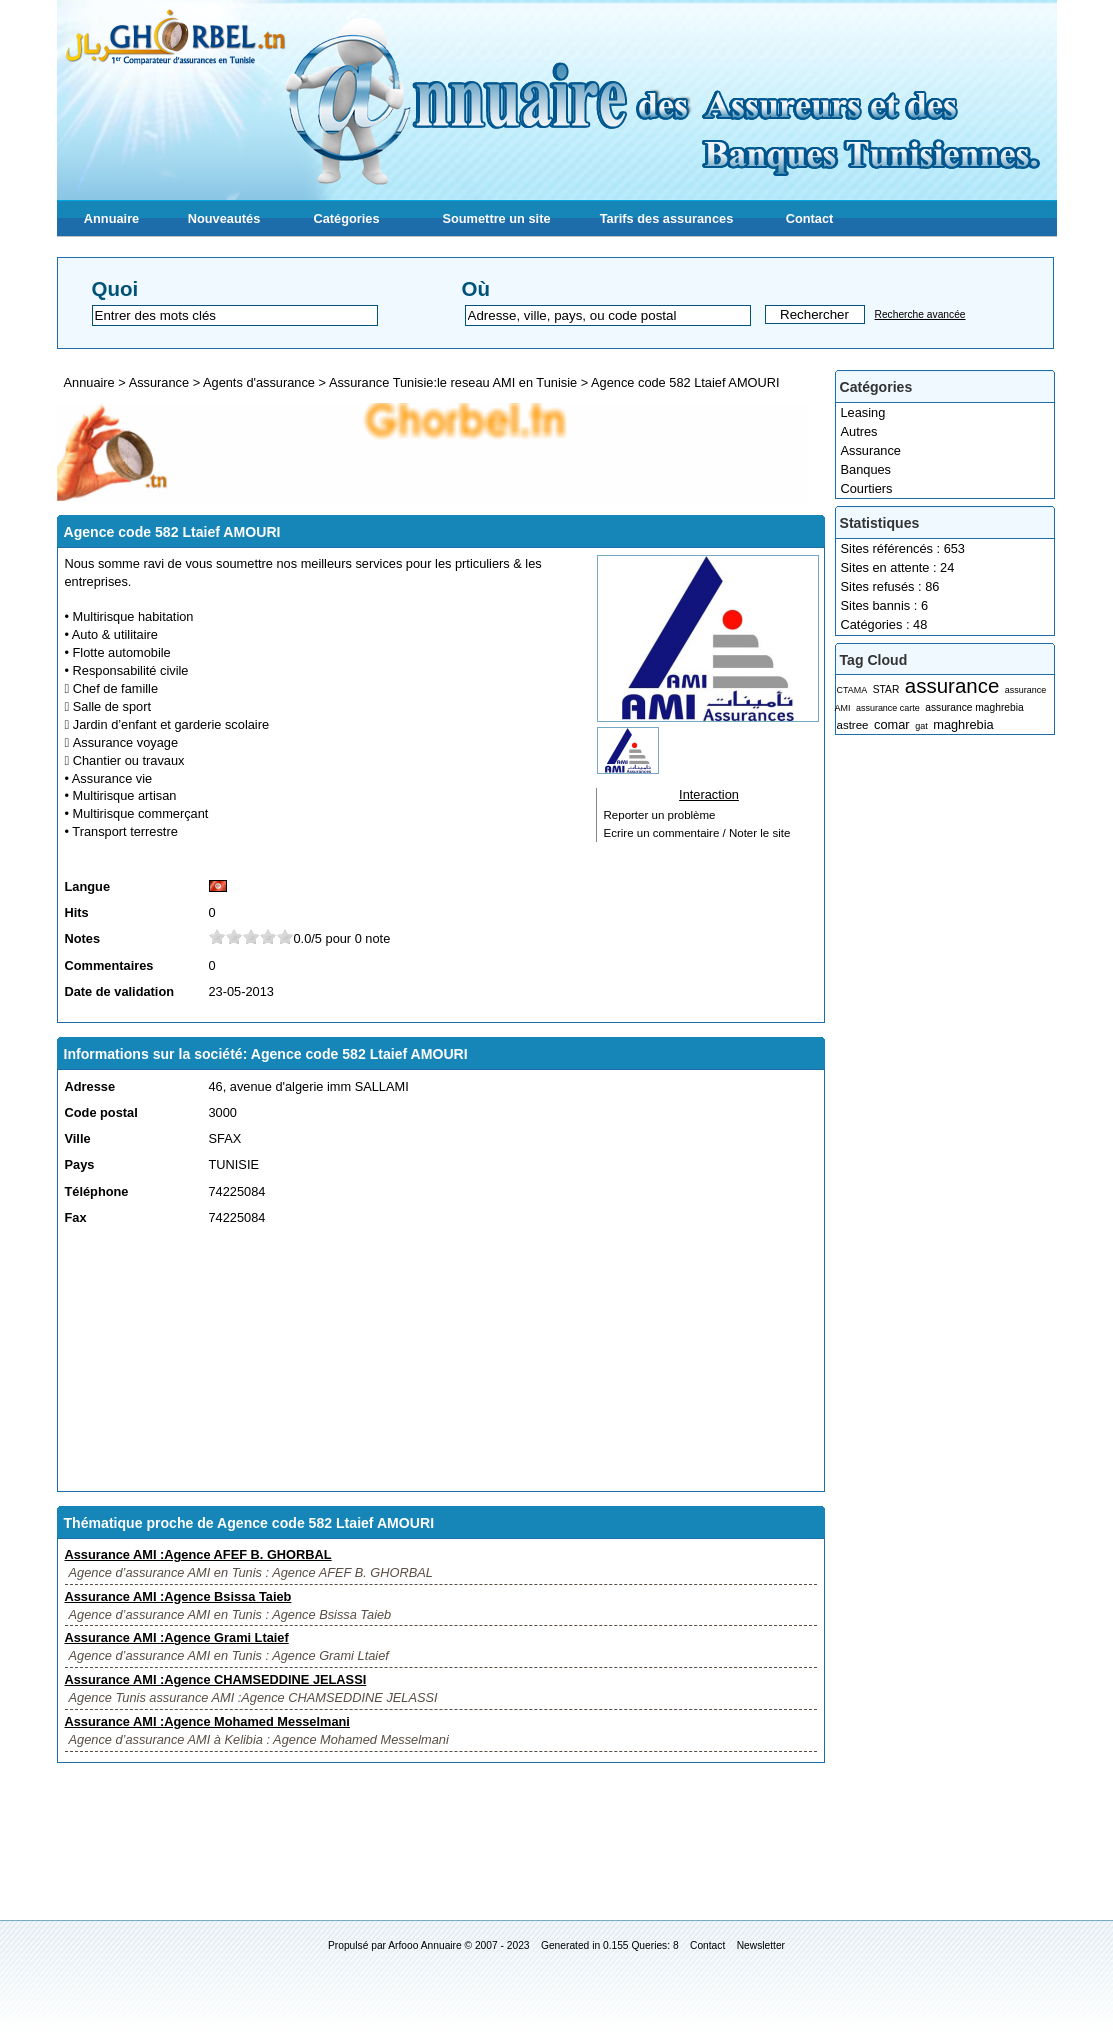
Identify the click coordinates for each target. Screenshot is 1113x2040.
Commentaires (109, 965)
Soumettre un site (496, 218)
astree (853, 725)
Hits (77, 912)
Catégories (346, 218)
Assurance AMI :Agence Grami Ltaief (177, 1637)
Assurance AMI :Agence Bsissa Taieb (178, 1596)
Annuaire (111, 218)
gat (921, 726)
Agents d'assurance (259, 382)
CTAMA (852, 690)
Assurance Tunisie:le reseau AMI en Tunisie (453, 382)
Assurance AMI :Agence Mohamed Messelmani (207, 1721)
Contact (810, 218)
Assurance (871, 450)
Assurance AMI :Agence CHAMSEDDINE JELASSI (216, 1679)
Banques (866, 469)
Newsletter (761, 1945)
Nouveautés (224, 218)
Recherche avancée (920, 314)
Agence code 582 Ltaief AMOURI (685, 382)
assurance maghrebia (974, 707)
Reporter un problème (660, 815)
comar (892, 724)
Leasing (863, 412)
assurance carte (888, 708)
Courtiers (867, 488)
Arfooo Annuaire (424, 1945)
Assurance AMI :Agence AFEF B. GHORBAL (198, 1554)
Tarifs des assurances (667, 218)
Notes (83, 938)
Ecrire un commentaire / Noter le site (697, 833)
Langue (88, 886)
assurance (952, 685)
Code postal (101, 1112)
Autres (859, 431)
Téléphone (97, 1191)
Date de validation (120, 991)
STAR (886, 689)
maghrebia (963, 724)
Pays (80, 1164)
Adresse (90, 1086)
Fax (76, 1217)
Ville (78, 1138)
